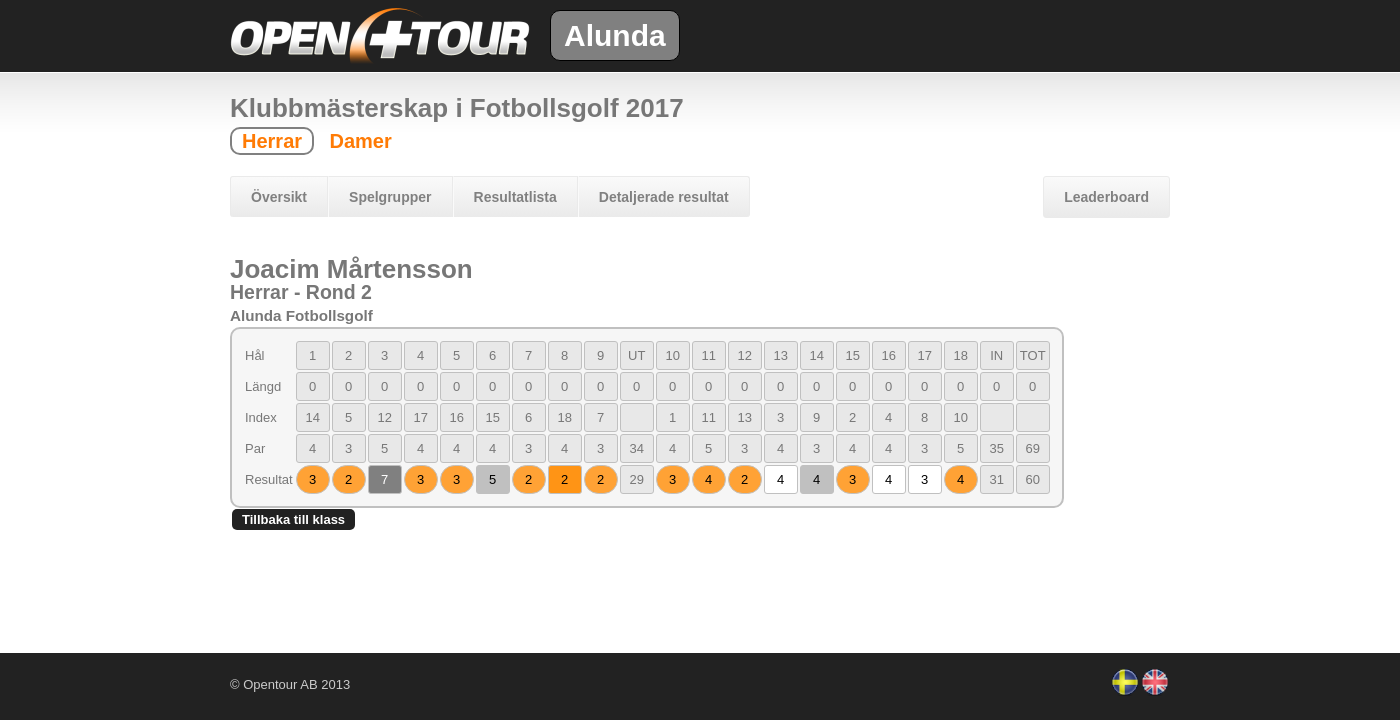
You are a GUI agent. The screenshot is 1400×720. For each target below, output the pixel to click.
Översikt (279, 197)
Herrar (272, 141)
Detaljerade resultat (664, 197)
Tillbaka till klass (293, 519)
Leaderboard (1106, 197)
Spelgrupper (390, 197)
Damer (360, 141)
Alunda (615, 35)
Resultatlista (515, 197)
